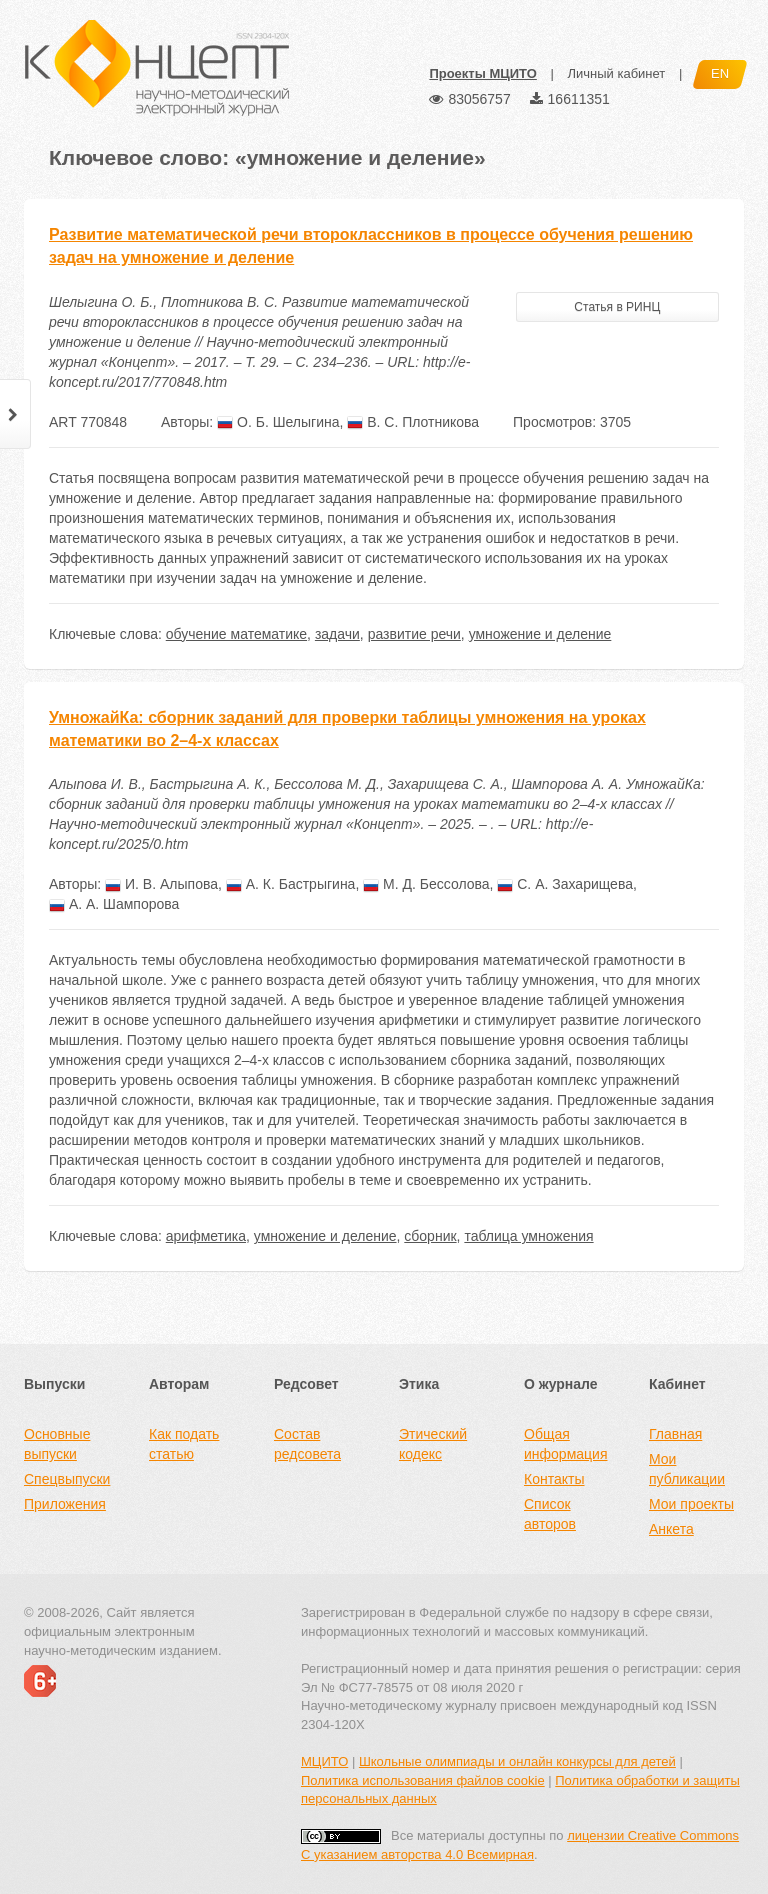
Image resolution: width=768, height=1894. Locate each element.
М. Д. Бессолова (426, 884)
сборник (430, 1236)
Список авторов (550, 1514)
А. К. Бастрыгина (291, 884)
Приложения (65, 1504)
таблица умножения (528, 1236)
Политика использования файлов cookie (423, 1780)
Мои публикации (687, 1469)
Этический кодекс (433, 1444)
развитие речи (414, 634)
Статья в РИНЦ (617, 307)
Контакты (554, 1479)
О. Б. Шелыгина (278, 422)
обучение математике (236, 634)
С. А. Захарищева (565, 884)
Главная (675, 1434)
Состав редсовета (307, 1444)
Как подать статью (184, 1444)
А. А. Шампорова (114, 904)
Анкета (671, 1529)
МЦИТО (324, 1761)
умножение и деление (540, 634)
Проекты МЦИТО (482, 73)
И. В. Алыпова (161, 884)
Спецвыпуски (67, 1479)
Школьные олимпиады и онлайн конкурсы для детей (517, 1761)
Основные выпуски (57, 1444)
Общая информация (565, 1444)
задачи (337, 634)
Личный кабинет (616, 73)
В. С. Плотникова (413, 422)
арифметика (206, 1236)
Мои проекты (691, 1504)
